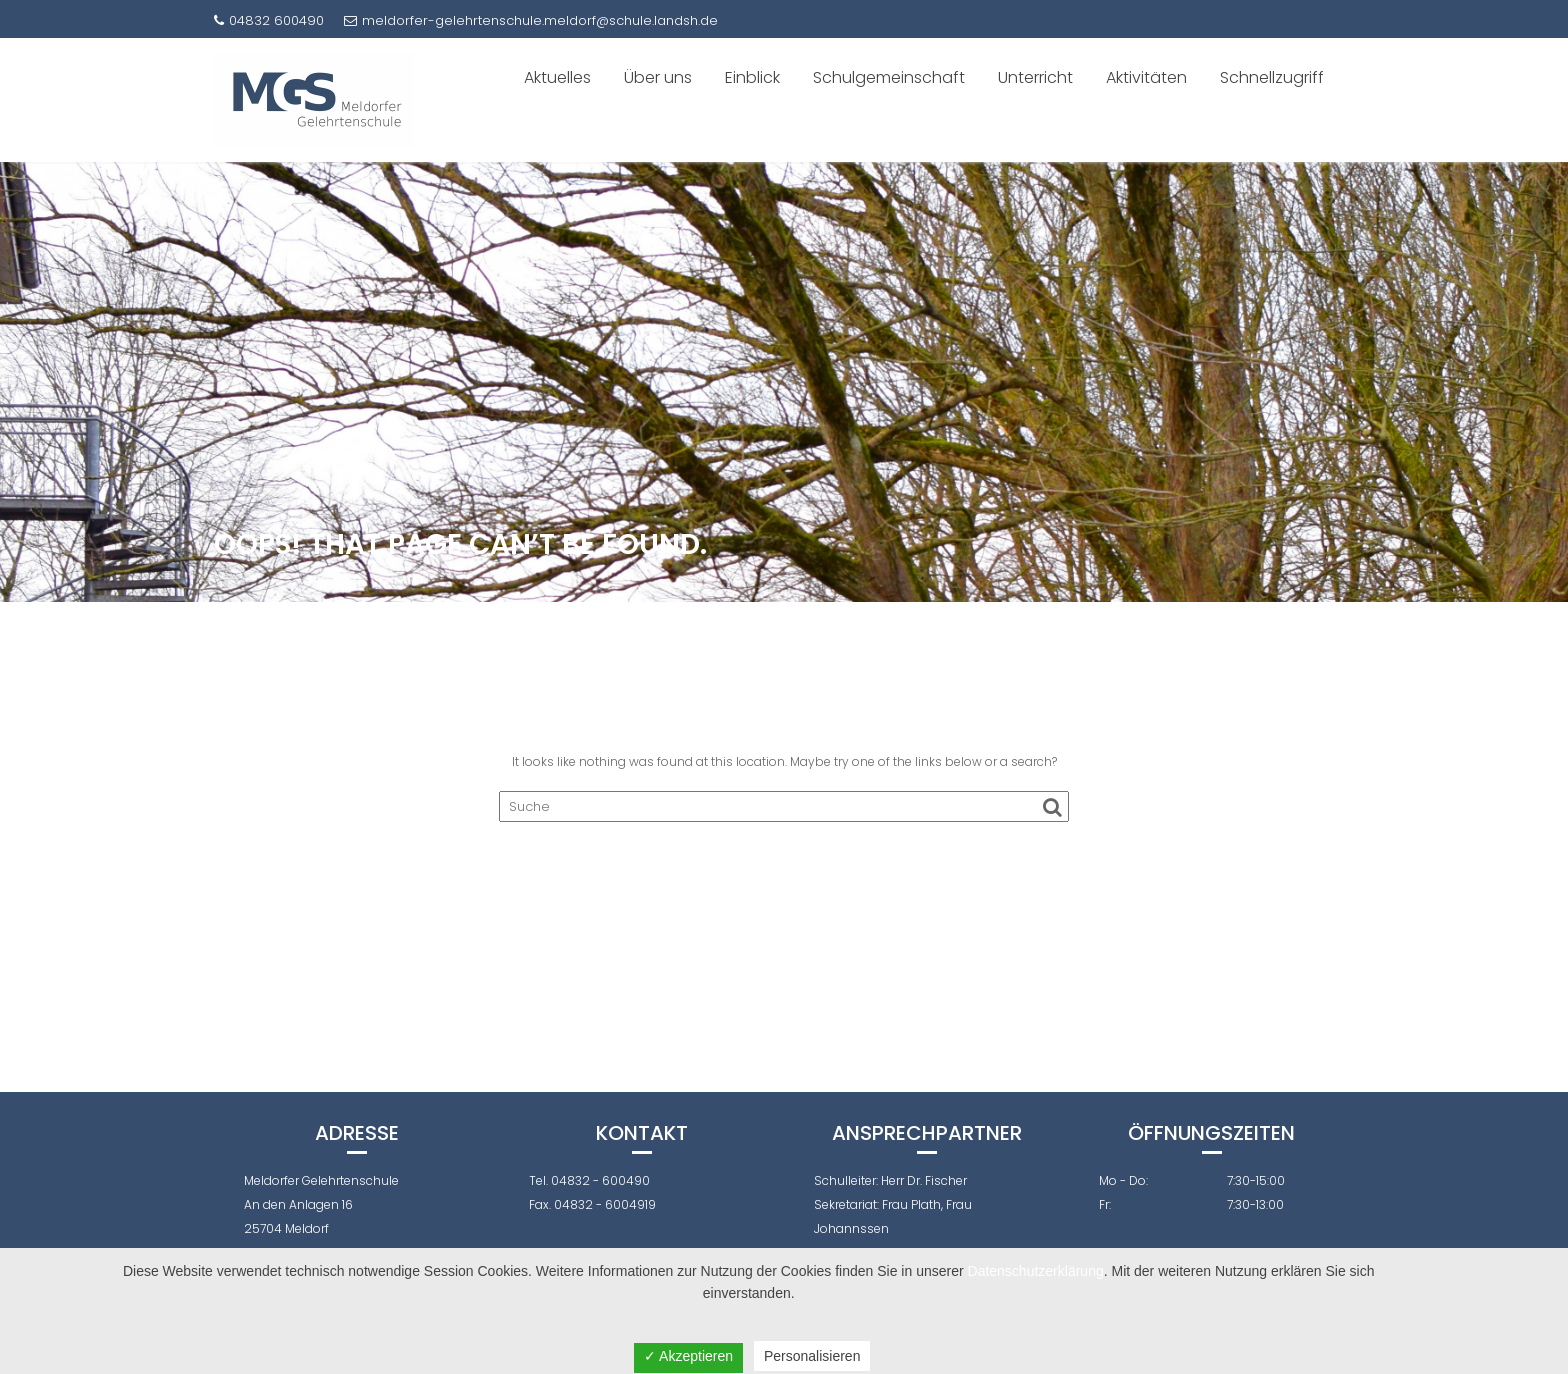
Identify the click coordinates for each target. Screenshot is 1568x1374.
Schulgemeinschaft (889, 77)
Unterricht (1035, 77)
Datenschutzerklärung (1036, 1271)
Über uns (658, 77)
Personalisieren (812, 1356)
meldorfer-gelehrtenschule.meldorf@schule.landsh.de (531, 20)
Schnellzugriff (1272, 77)
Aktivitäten (1146, 77)
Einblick (752, 77)
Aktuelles (557, 77)
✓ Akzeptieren (688, 1356)
